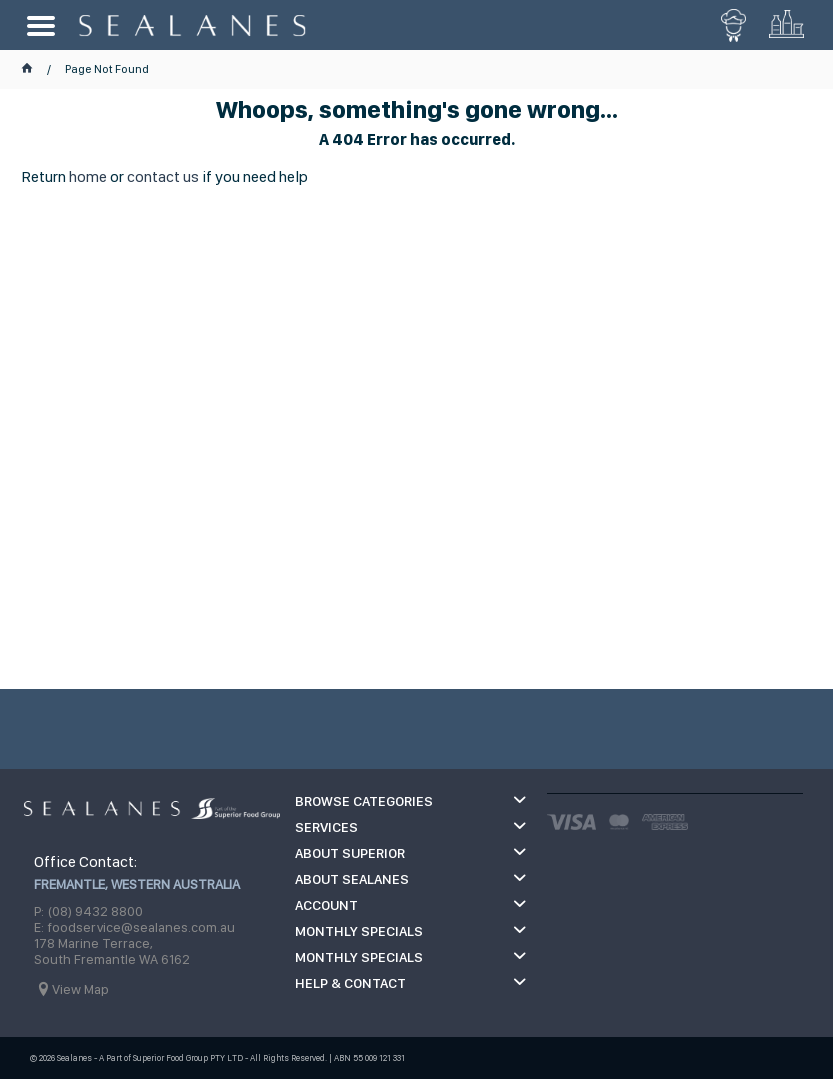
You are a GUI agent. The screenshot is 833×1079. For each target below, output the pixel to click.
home (88, 176)
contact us (163, 176)
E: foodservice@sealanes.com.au (134, 927)
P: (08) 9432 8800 (88, 911)
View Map (80, 989)
